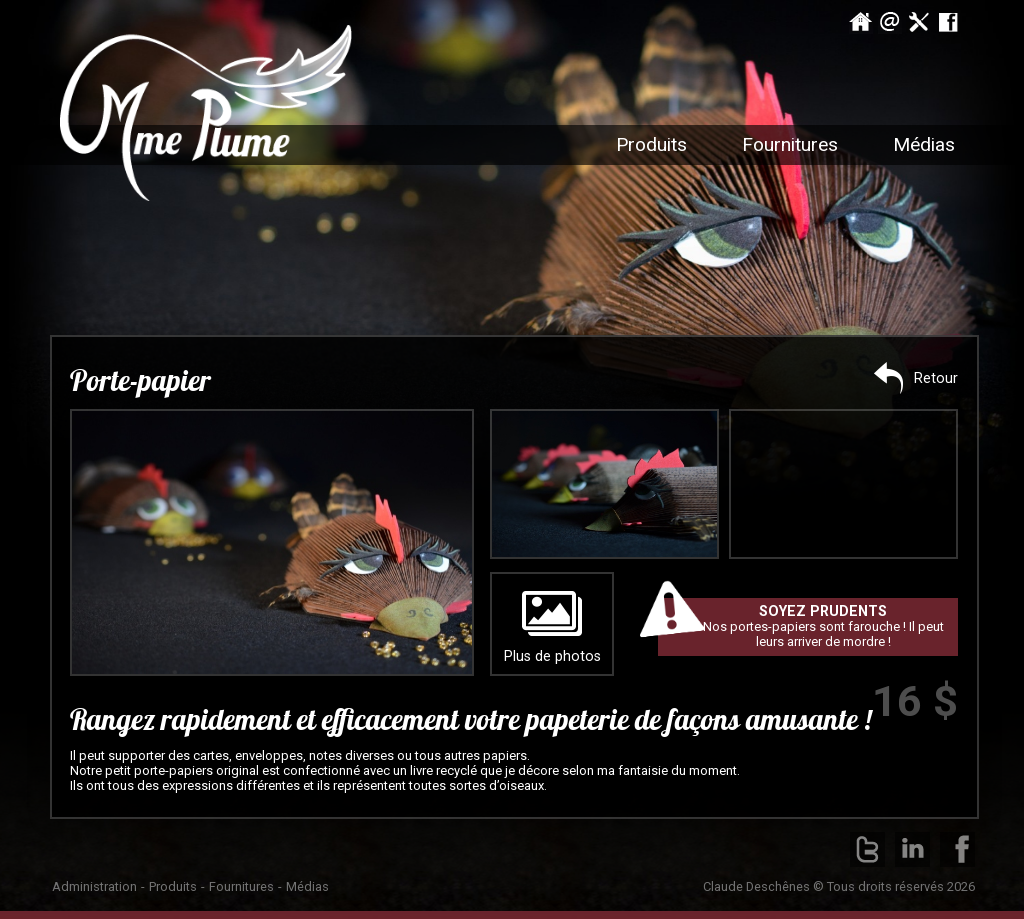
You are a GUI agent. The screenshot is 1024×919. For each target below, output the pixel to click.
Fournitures (241, 886)
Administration (94, 886)
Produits (651, 144)
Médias (307, 886)
